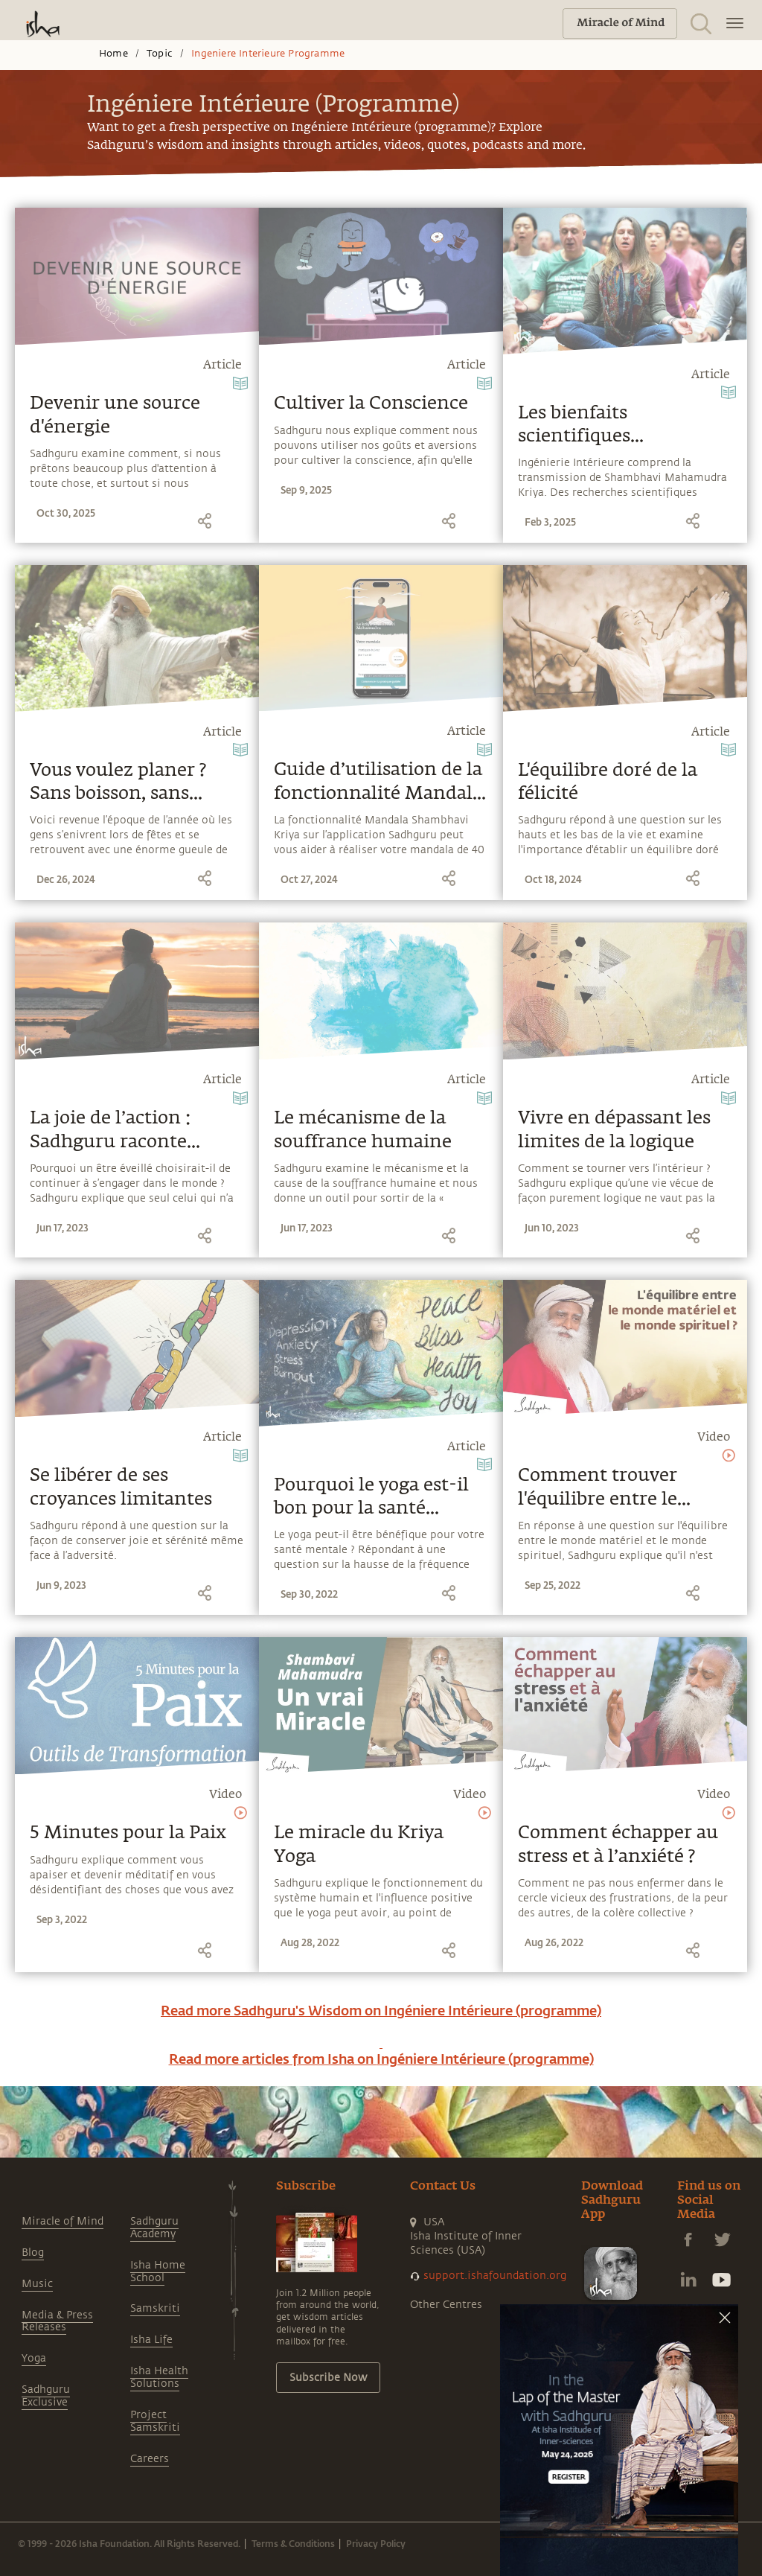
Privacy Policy (376, 2543)
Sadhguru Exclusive (46, 2396)
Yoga (34, 2358)
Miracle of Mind (62, 2221)
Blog (33, 2252)
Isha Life (151, 2339)
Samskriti (155, 2308)
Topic (160, 53)
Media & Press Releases (57, 2321)
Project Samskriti (155, 2421)
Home (113, 53)
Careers (149, 2458)
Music (37, 2283)
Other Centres (446, 2304)
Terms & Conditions (293, 2543)
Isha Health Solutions (159, 2377)
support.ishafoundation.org (494, 2275)
